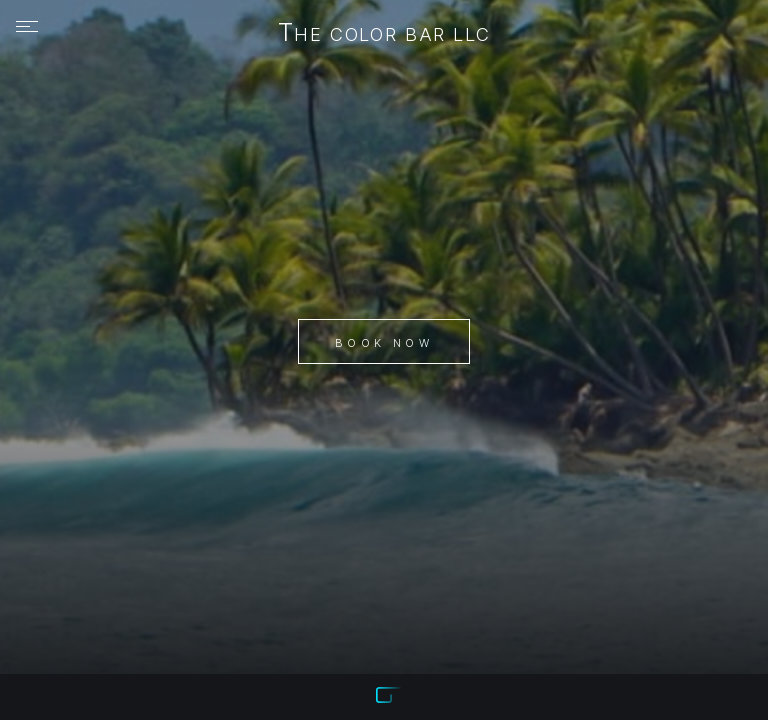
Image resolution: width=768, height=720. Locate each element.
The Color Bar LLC (384, 34)
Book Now (384, 343)
